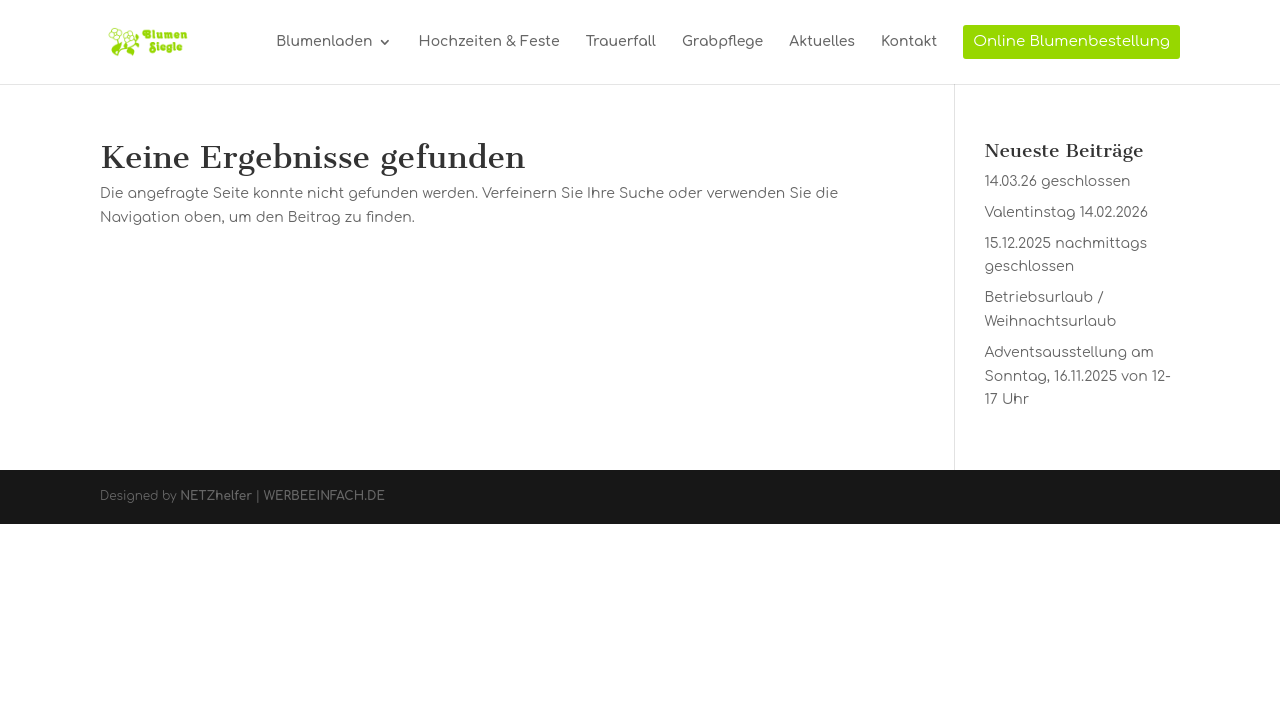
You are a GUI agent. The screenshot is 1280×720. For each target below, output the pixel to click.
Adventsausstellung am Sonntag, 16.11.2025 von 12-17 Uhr (1078, 376)
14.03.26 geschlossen (1058, 181)
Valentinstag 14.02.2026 (1066, 212)
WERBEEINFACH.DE (324, 496)
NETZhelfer (216, 496)
